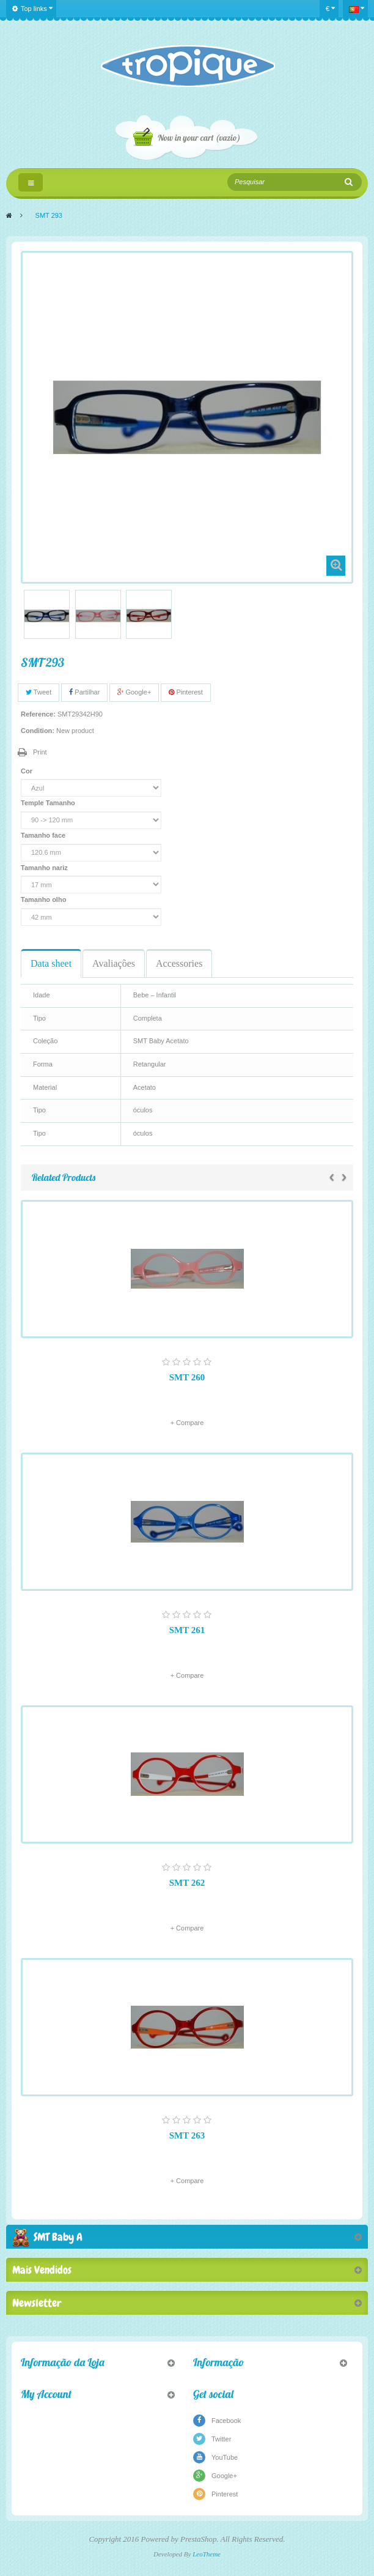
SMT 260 (187, 1377)
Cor (27, 771)
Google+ (134, 692)
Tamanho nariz (45, 867)
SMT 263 (187, 2135)
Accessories (179, 963)
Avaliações (113, 963)
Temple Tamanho (49, 802)
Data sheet (51, 963)
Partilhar (84, 692)
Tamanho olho (44, 899)
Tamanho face (44, 835)
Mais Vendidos (42, 2270)
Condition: (37, 730)
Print (40, 752)
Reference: (38, 714)
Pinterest (185, 692)
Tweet (38, 692)
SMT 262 (187, 1883)
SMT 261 (187, 1630)
